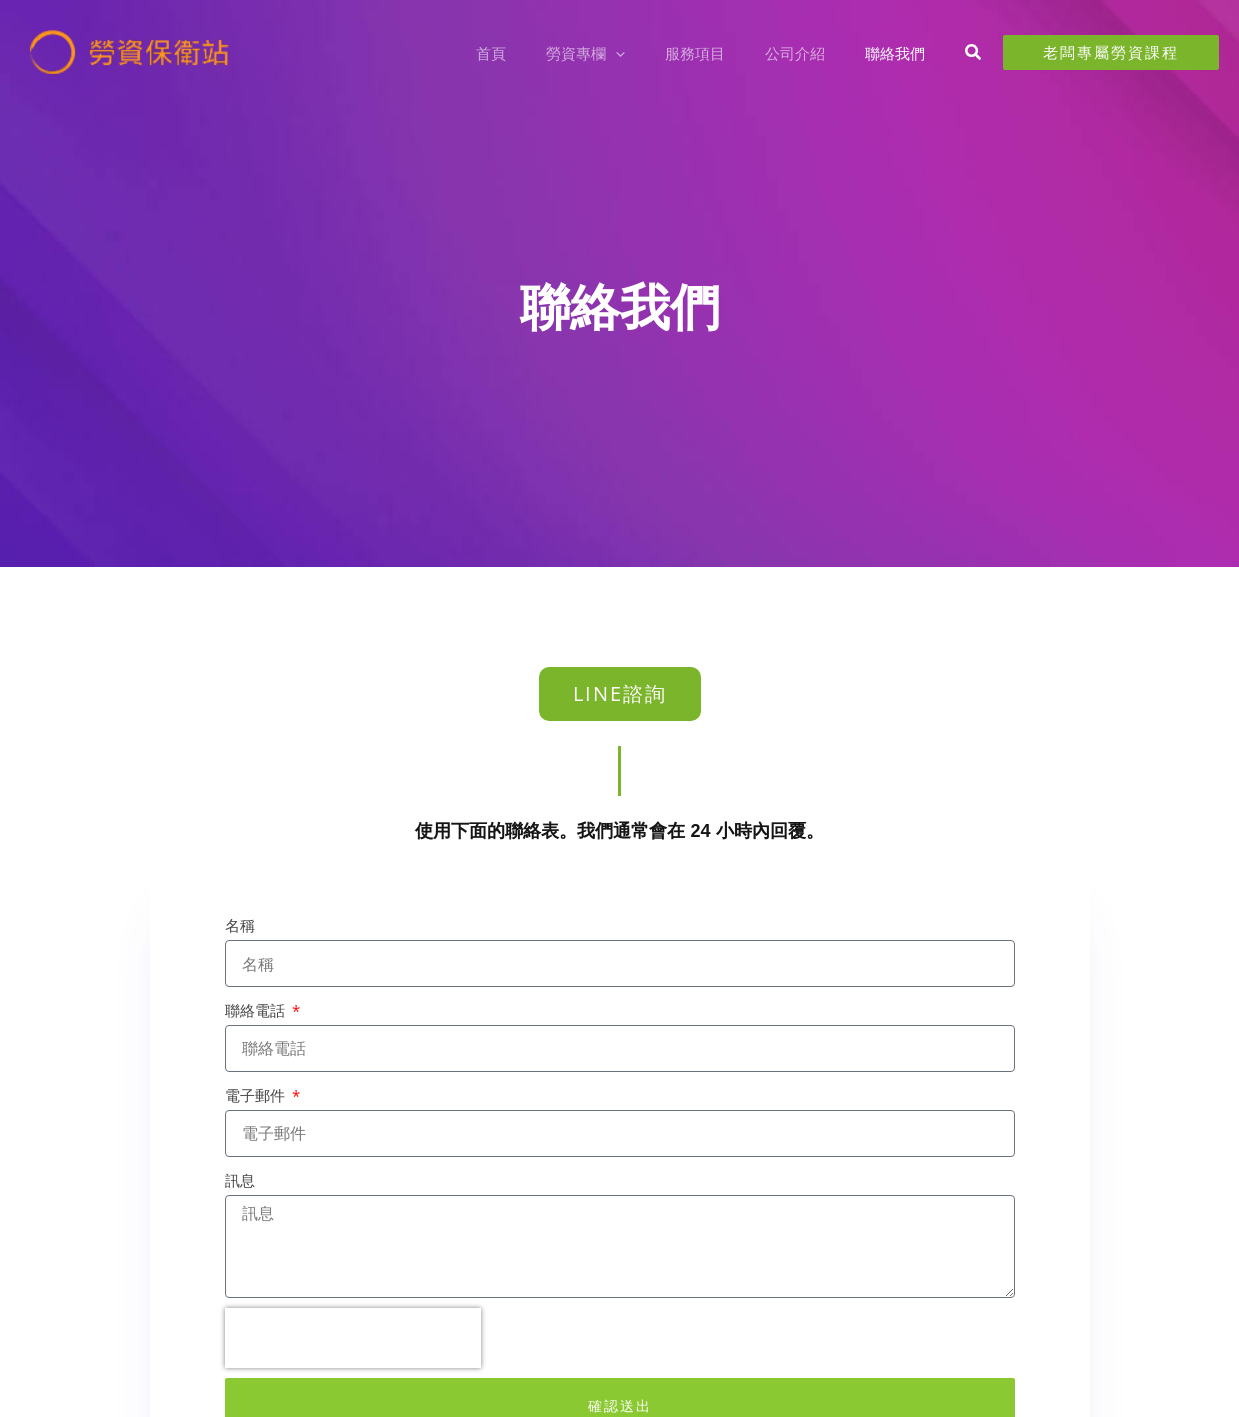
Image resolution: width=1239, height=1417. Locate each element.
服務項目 (720, 53)
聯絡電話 (257, 1010)
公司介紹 (810, 53)
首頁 (536, 53)
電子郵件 (257, 1095)
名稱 (240, 925)
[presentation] (353, 1338)
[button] (650, 53)
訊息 (240, 1180)
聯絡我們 (900, 53)
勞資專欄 (620, 53)
